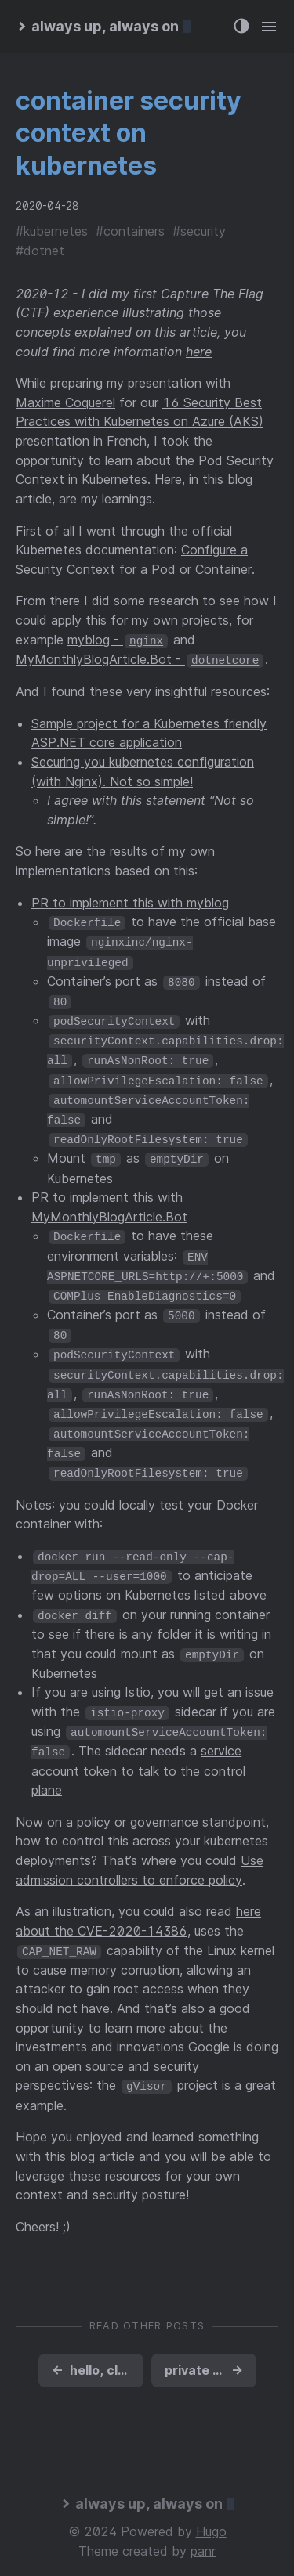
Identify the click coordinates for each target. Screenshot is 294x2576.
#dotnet (40, 250)
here (199, 351)
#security (199, 231)
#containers (130, 231)
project (170, 2070)
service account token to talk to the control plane (138, 1756)
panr (203, 2535)
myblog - (117, 640)
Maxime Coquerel (65, 402)
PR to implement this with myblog (130, 902)
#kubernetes (52, 231)
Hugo (211, 2516)
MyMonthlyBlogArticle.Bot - (139, 658)
